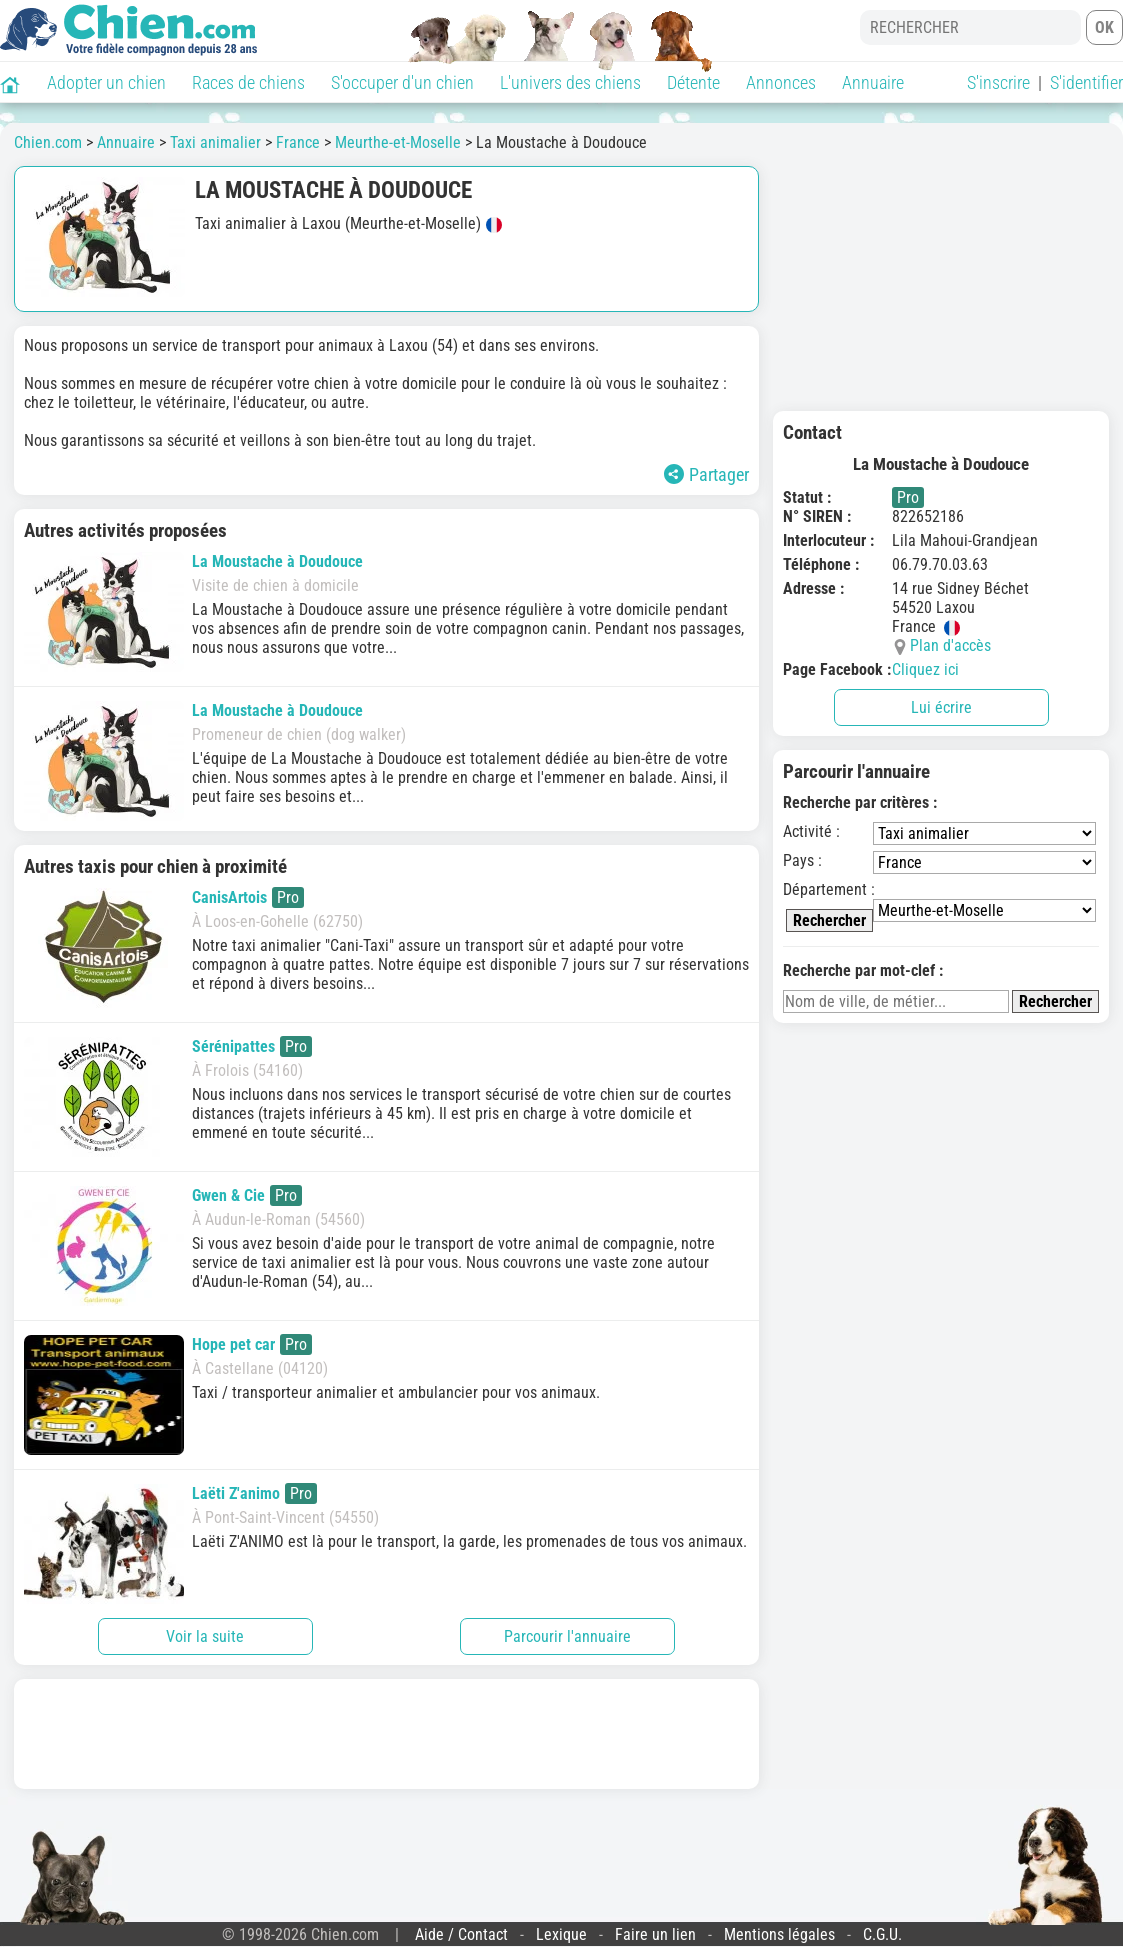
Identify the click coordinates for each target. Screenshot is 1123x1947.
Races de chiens (248, 82)
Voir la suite (205, 1636)
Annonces (781, 82)
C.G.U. (882, 1934)
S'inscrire (998, 82)
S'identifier (1086, 82)
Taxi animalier (215, 142)
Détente (693, 82)
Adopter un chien (106, 82)
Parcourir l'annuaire (567, 1636)
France (298, 142)
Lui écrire (941, 707)
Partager (706, 474)
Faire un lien (655, 1934)
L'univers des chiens (570, 82)
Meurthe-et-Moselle (398, 142)
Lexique (561, 1934)
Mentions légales (779, 1934)
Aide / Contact (461, 1934)
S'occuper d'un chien (402, 82)
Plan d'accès (950, 645)
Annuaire (873, 82)
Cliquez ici (925, 669)
